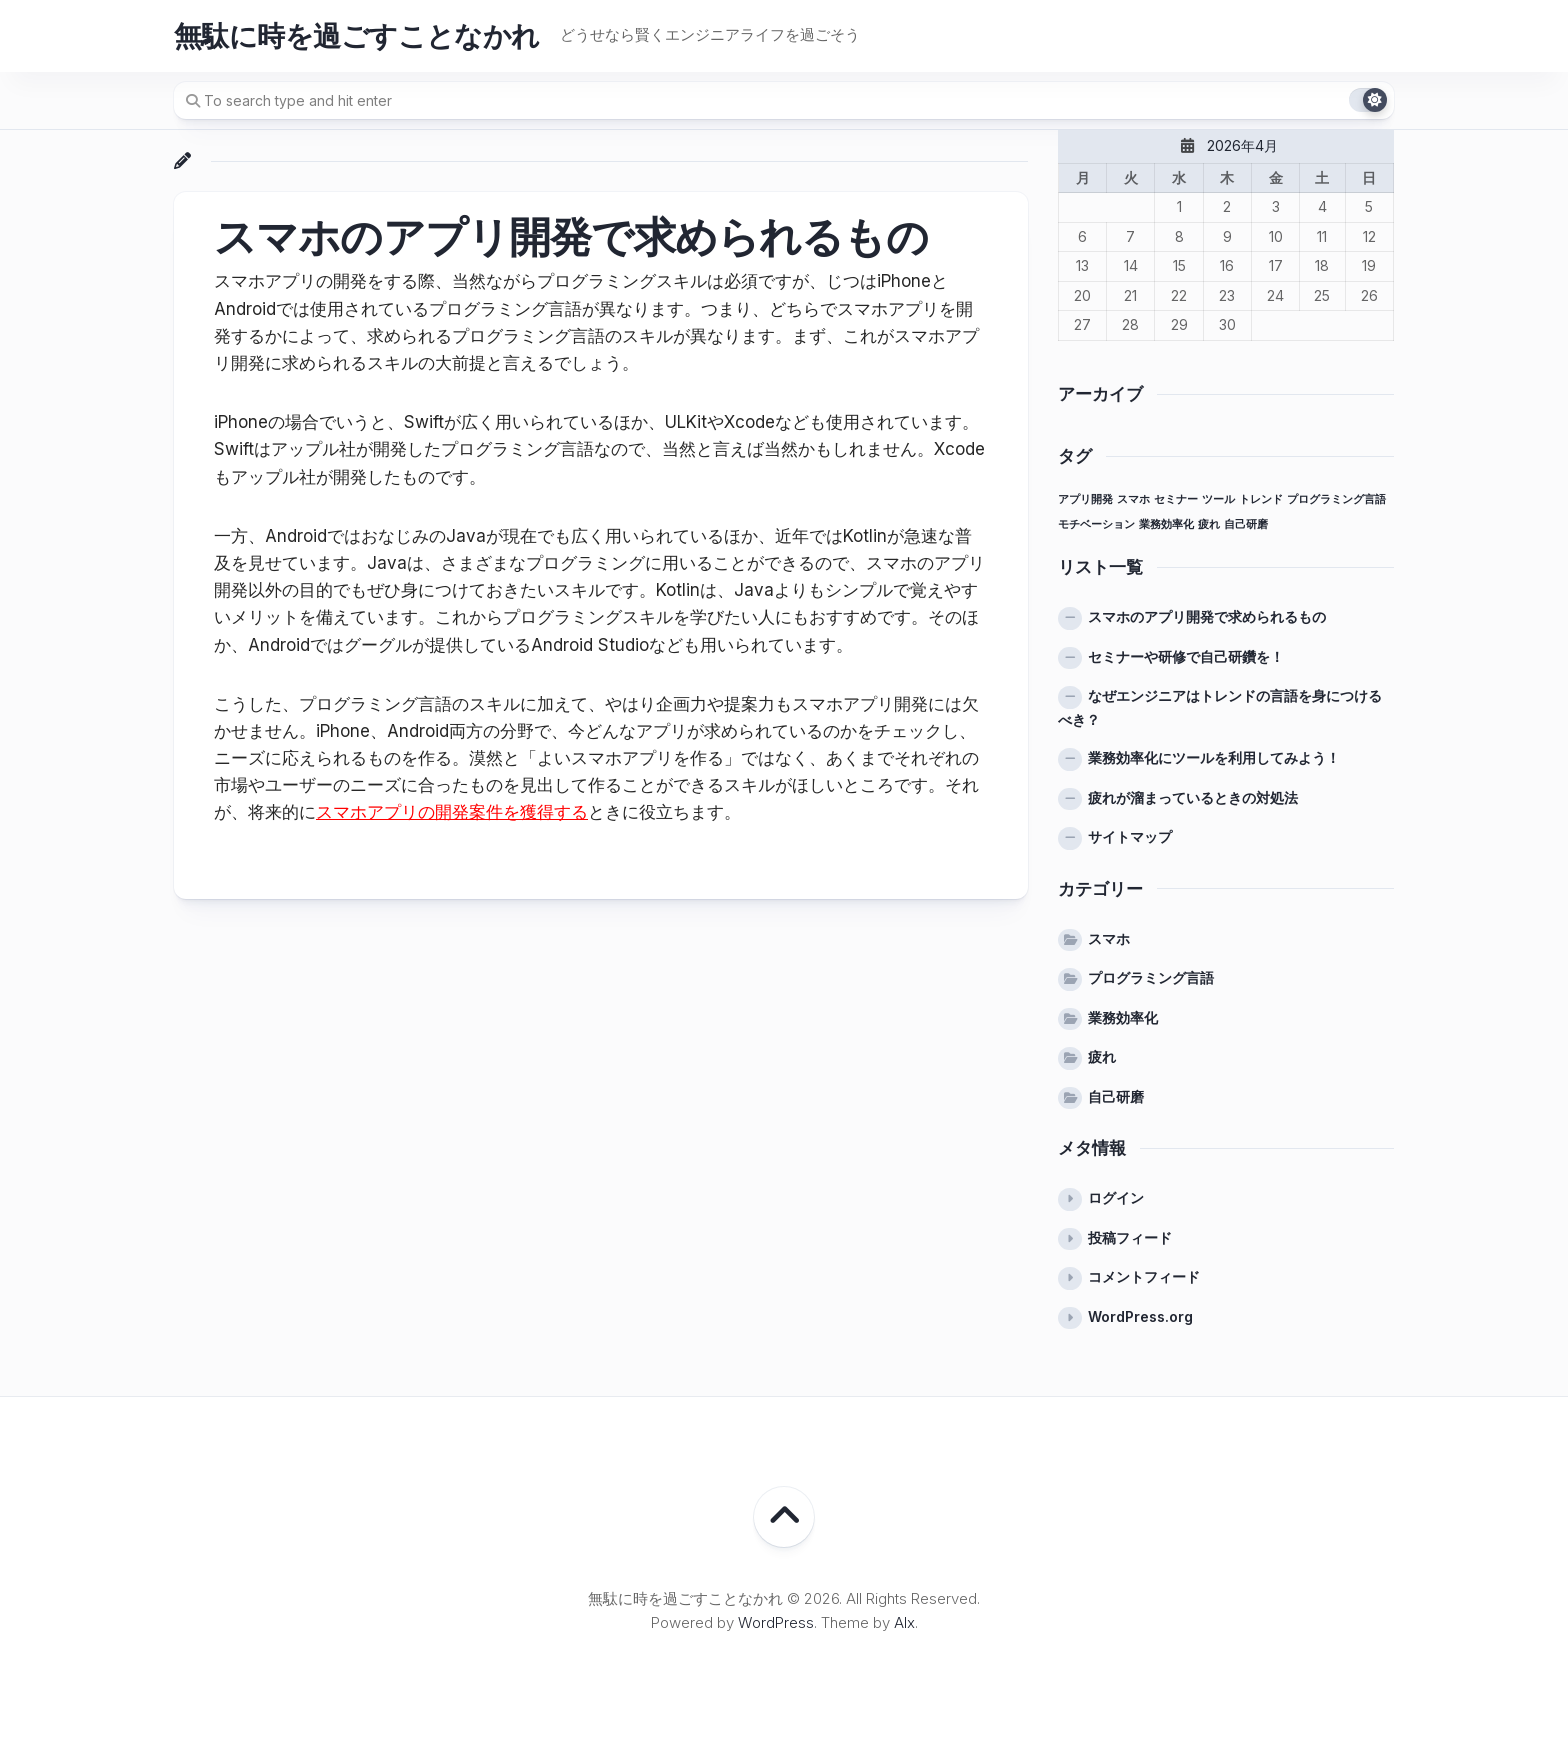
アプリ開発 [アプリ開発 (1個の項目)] (1085, 499)
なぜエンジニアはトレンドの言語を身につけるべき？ (1220, 707)
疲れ (1102, 1056)
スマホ (1109, 938)
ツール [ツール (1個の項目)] (1218, 499)
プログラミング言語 (1151, 977)
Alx (904, 1622)
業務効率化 (1123, 1017)
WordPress (776, 1622)
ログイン (1116, 1197)
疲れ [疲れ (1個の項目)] (1209, 524)
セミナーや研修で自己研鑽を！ (1186, 656)
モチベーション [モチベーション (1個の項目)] (1096, 524)
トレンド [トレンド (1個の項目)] (1261, 499)
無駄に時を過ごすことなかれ (357, 36)
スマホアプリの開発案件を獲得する (452, 812)
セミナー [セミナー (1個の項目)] (1176, 499)
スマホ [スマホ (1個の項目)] (1133, 499)
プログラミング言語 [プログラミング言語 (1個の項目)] (1336, 499)
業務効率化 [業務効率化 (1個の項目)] (1166, 524)
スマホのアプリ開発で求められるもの (1207, 616)
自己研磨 (1116, 1096)
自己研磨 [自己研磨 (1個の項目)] (1246, 524)
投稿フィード (1130, 1237)
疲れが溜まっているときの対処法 (1193, 797)
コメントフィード (1144, 1276)
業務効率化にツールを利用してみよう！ (1214, 757)
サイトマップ (1130, 836)
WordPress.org (1140, 1316)
